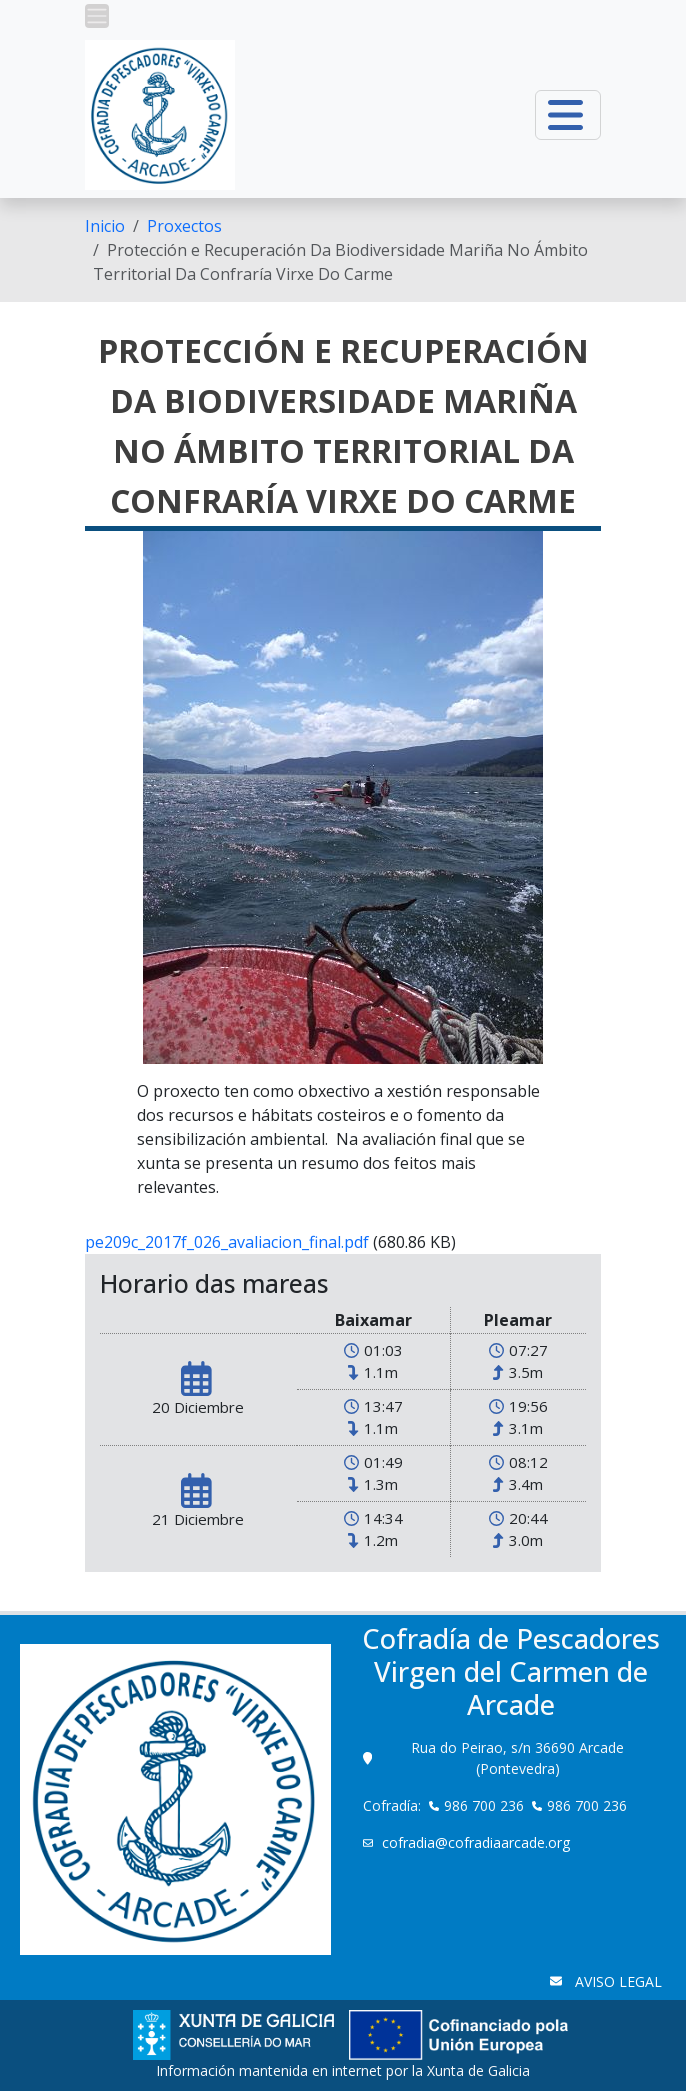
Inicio (105, 226)
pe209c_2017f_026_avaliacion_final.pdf (227, 1242)
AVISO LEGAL (616, 1981)
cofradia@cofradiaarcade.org (478, 1842)
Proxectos (184, 226)
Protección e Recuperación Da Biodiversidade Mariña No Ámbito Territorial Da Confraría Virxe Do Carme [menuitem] (340, 262)
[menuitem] (105, 226)
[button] (97, 16)
